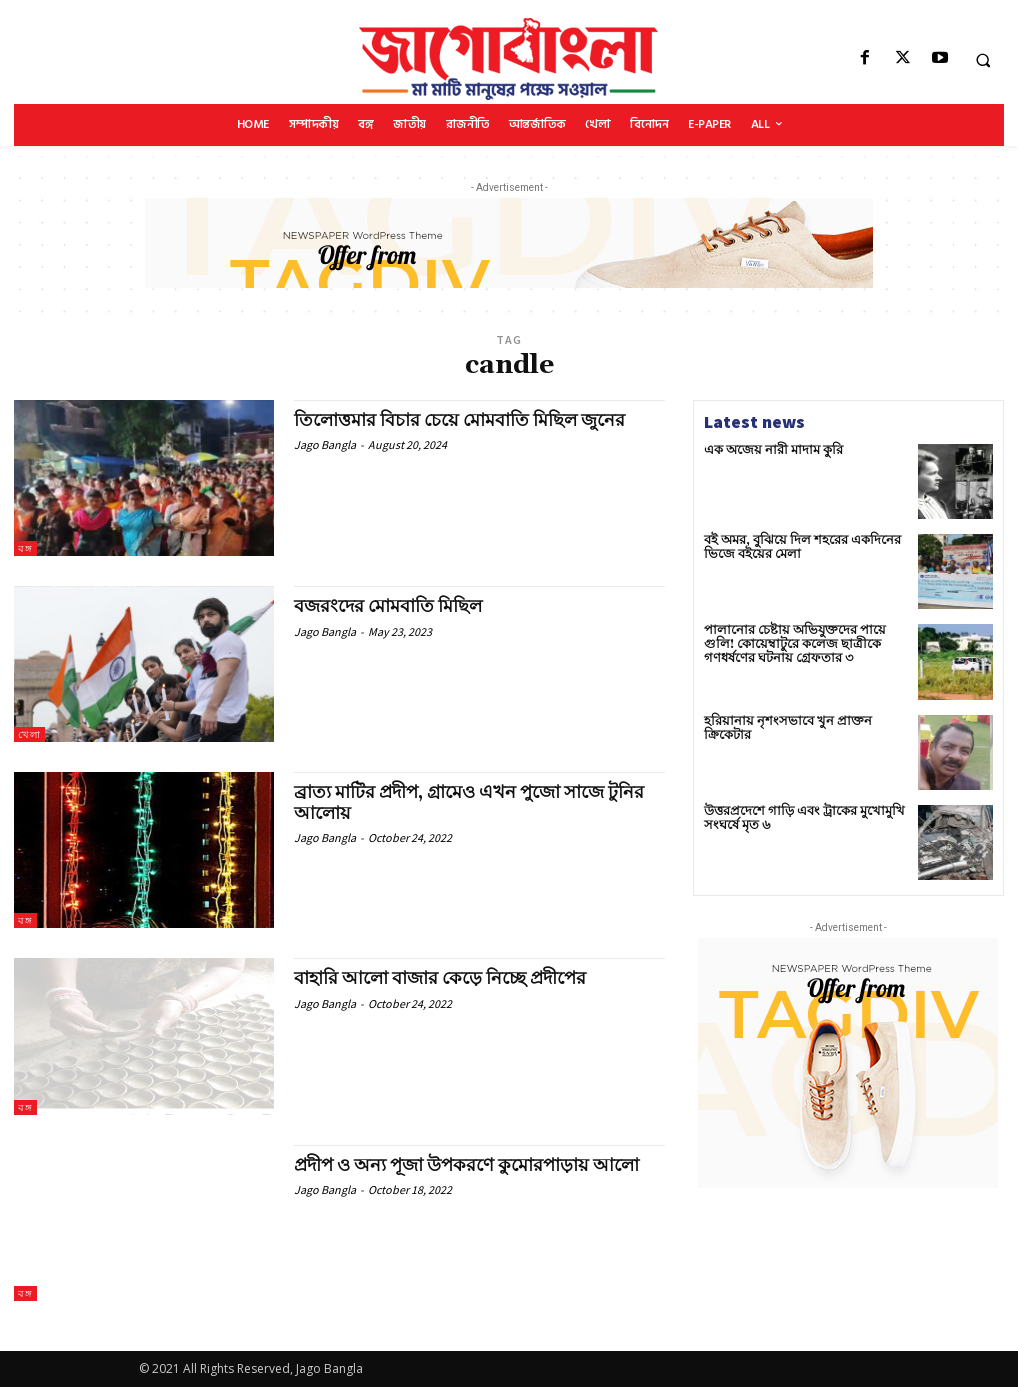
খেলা (29, 734)
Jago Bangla (325, 444)
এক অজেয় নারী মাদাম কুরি (767, 450)
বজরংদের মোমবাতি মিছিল (389, 606)
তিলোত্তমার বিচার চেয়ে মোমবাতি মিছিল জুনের (462, 420)
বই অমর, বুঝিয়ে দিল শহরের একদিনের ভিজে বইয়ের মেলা (795, 547)
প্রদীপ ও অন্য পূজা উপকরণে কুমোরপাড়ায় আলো (469, 1165)
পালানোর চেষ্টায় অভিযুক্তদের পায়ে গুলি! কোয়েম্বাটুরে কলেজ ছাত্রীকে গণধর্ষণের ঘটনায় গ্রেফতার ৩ (801, 643)
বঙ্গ (25, 548)
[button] (983, 60)
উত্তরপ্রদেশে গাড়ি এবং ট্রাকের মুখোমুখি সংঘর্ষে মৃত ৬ (797, 818)
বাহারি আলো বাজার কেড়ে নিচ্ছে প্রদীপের (442, 978)
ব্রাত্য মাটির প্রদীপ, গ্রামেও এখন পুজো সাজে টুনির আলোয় (472, 802)
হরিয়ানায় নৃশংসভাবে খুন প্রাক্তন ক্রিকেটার (801, 721)
